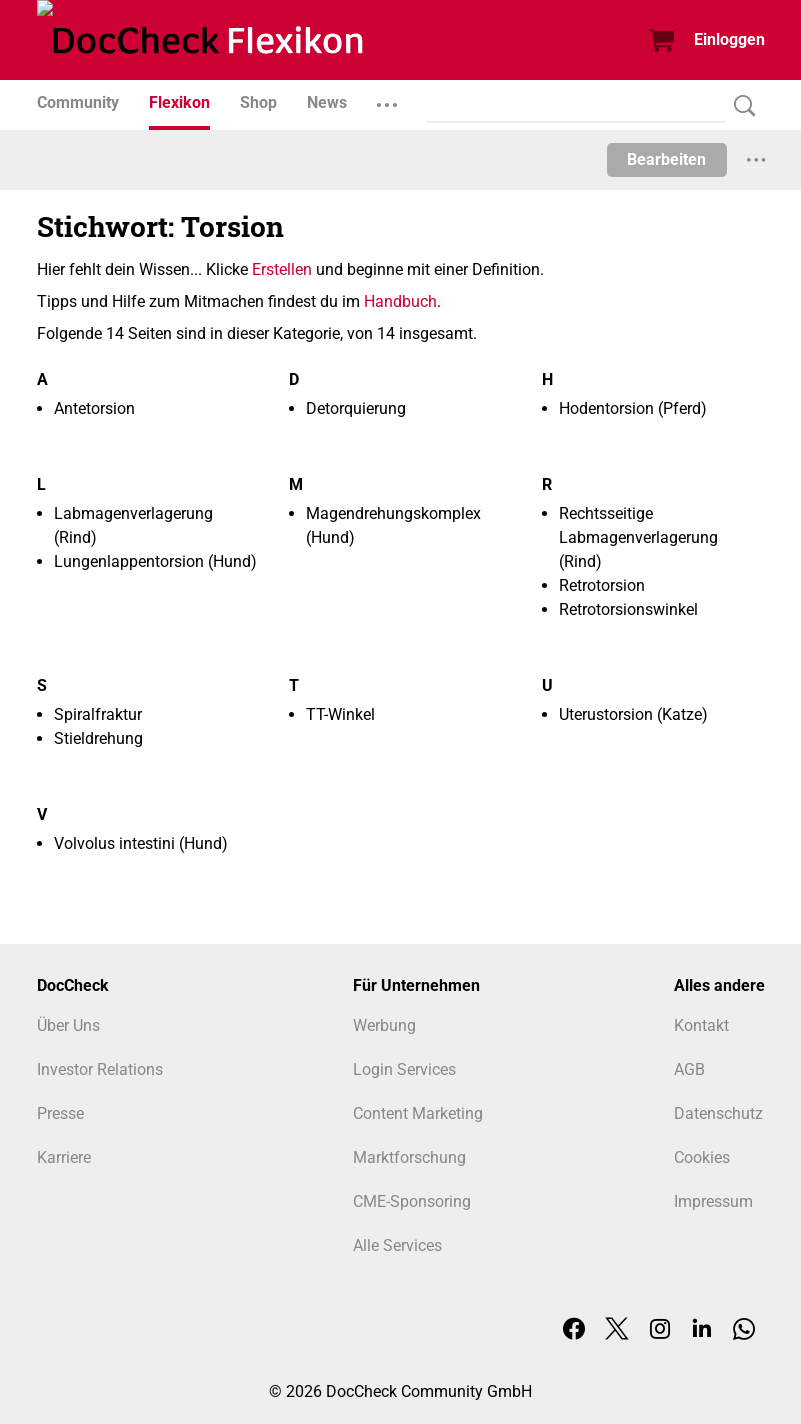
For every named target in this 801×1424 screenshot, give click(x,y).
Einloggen (729, 39)
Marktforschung (409, 1157)
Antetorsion (94, 408)
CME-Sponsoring (412, 1201)
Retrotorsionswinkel (628, 609)
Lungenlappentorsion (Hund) (155, 561)
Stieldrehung (98, 738)
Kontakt (701, 1025)
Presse (60, 1113)
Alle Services (397, 1245)
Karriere (64, 1157)
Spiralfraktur (98, 714)
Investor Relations (100, 1069)
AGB (689, 1069)
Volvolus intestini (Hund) (141, 843)
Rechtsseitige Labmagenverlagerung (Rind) (638, 537)
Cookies (702, 1157)
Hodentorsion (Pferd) (633, 408)
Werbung (384, 1025)
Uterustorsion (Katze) (633, 714)
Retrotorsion (602, 585)
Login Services (404, 1069)
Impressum (713, 1201)
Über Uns (68, 1025)
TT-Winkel (340, 714)
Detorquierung (356, 408)
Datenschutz (718, 1113)
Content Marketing (418, 1113)
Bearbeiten (666, 159)
